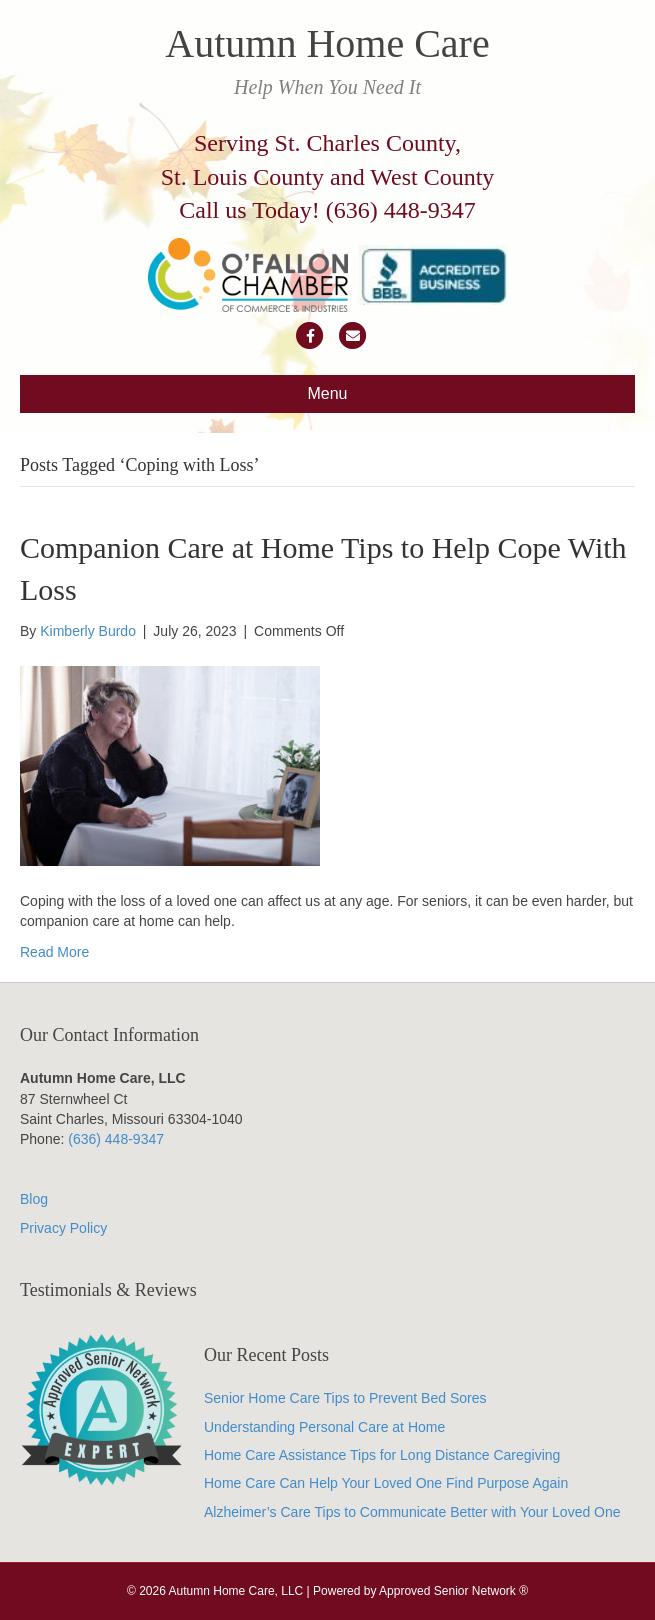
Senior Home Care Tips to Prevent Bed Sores (345, 1398)
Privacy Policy (63, 1228)
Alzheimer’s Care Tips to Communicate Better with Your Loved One (412, 1512)
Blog (34, 1199)
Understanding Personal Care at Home (324, 1427)
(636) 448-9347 (401, 210)
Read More (54, 952)
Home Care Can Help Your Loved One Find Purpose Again (386, 1483)
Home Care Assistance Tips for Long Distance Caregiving (382, 1455)
